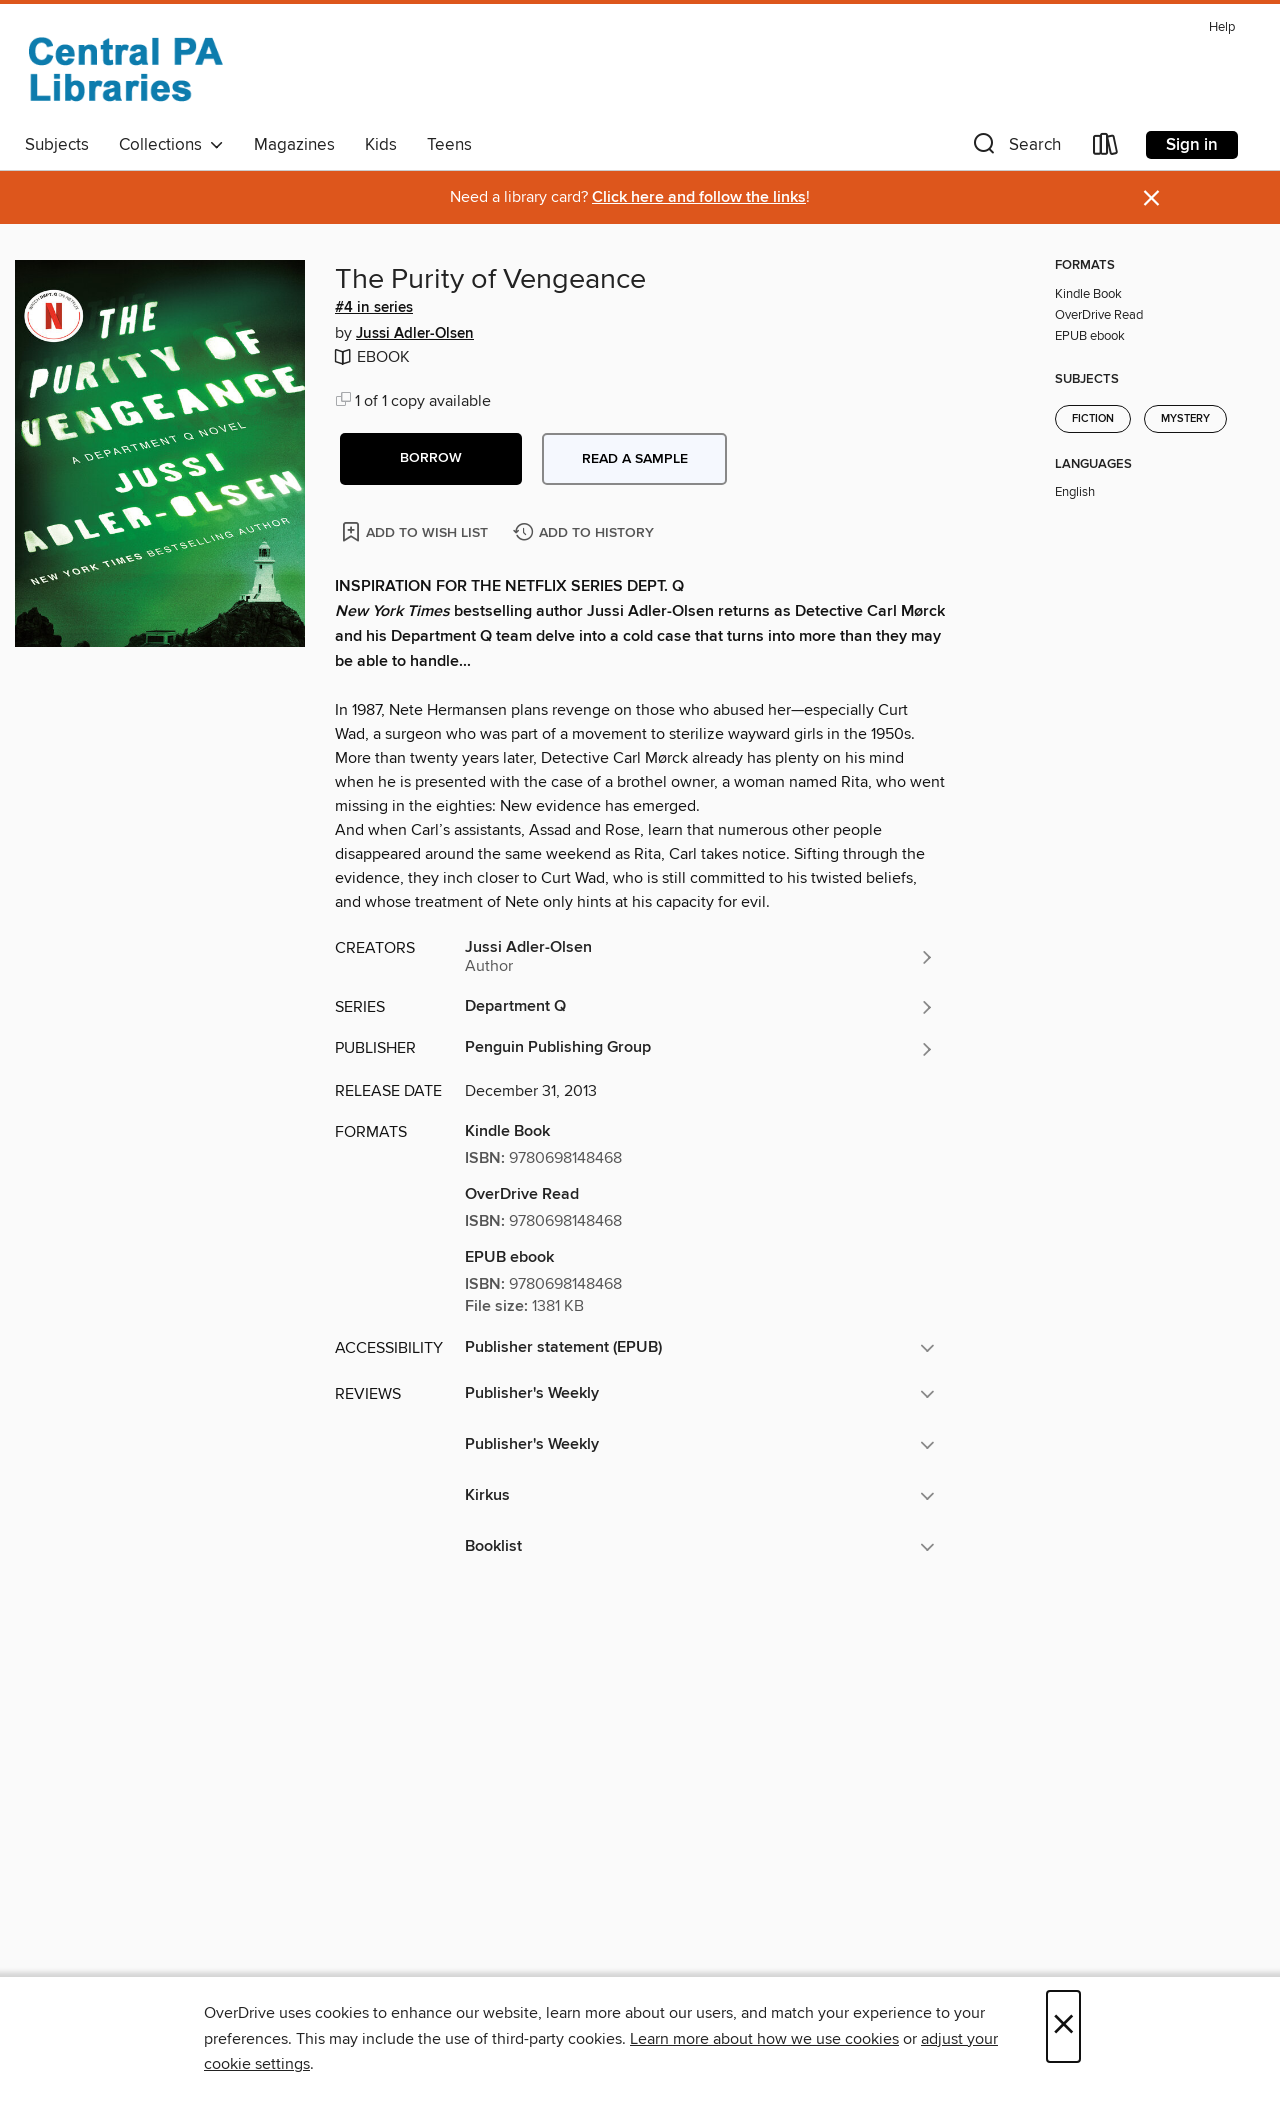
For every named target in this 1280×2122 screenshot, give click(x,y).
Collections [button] (171, 145)
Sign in (1192, 145)
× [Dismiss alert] (1151, 198)
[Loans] (1106, 148)
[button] (1015, 148)
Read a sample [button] (635, 459)
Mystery (1185, 419)
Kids (381, 145)
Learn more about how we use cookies (764, 2039)
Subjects (57, 145)
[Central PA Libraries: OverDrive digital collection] (125, 69)
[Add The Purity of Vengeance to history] (586, 533)
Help (1222, 27)
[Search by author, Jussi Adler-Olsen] (700, 957)
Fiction (1093, 419)
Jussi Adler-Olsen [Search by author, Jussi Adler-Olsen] (415, 334)
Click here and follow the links (699, 197)
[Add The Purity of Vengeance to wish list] (416, 531)
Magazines (294, 145)
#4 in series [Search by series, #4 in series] (374, 308)
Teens (449, 145)
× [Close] (1063, 2026)
